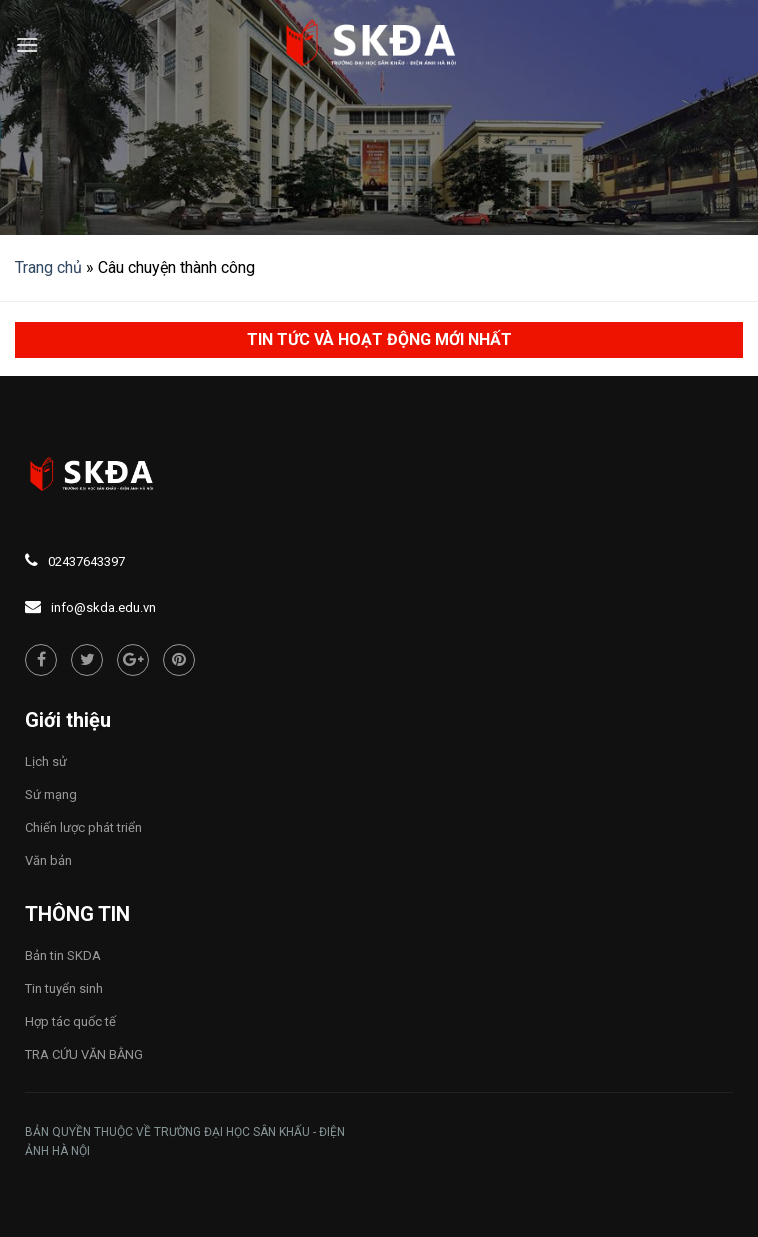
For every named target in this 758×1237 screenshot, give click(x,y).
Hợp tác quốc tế (70, 1021)
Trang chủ (48, 267)
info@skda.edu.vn (103, 607)
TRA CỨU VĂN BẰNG (84, 1054)
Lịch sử (46, 761)
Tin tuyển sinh (64, 988)
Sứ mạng (51, 794)
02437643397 (86, 561)
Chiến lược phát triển (83, 827)
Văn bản (48, 860)
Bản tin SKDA (63, 955)
